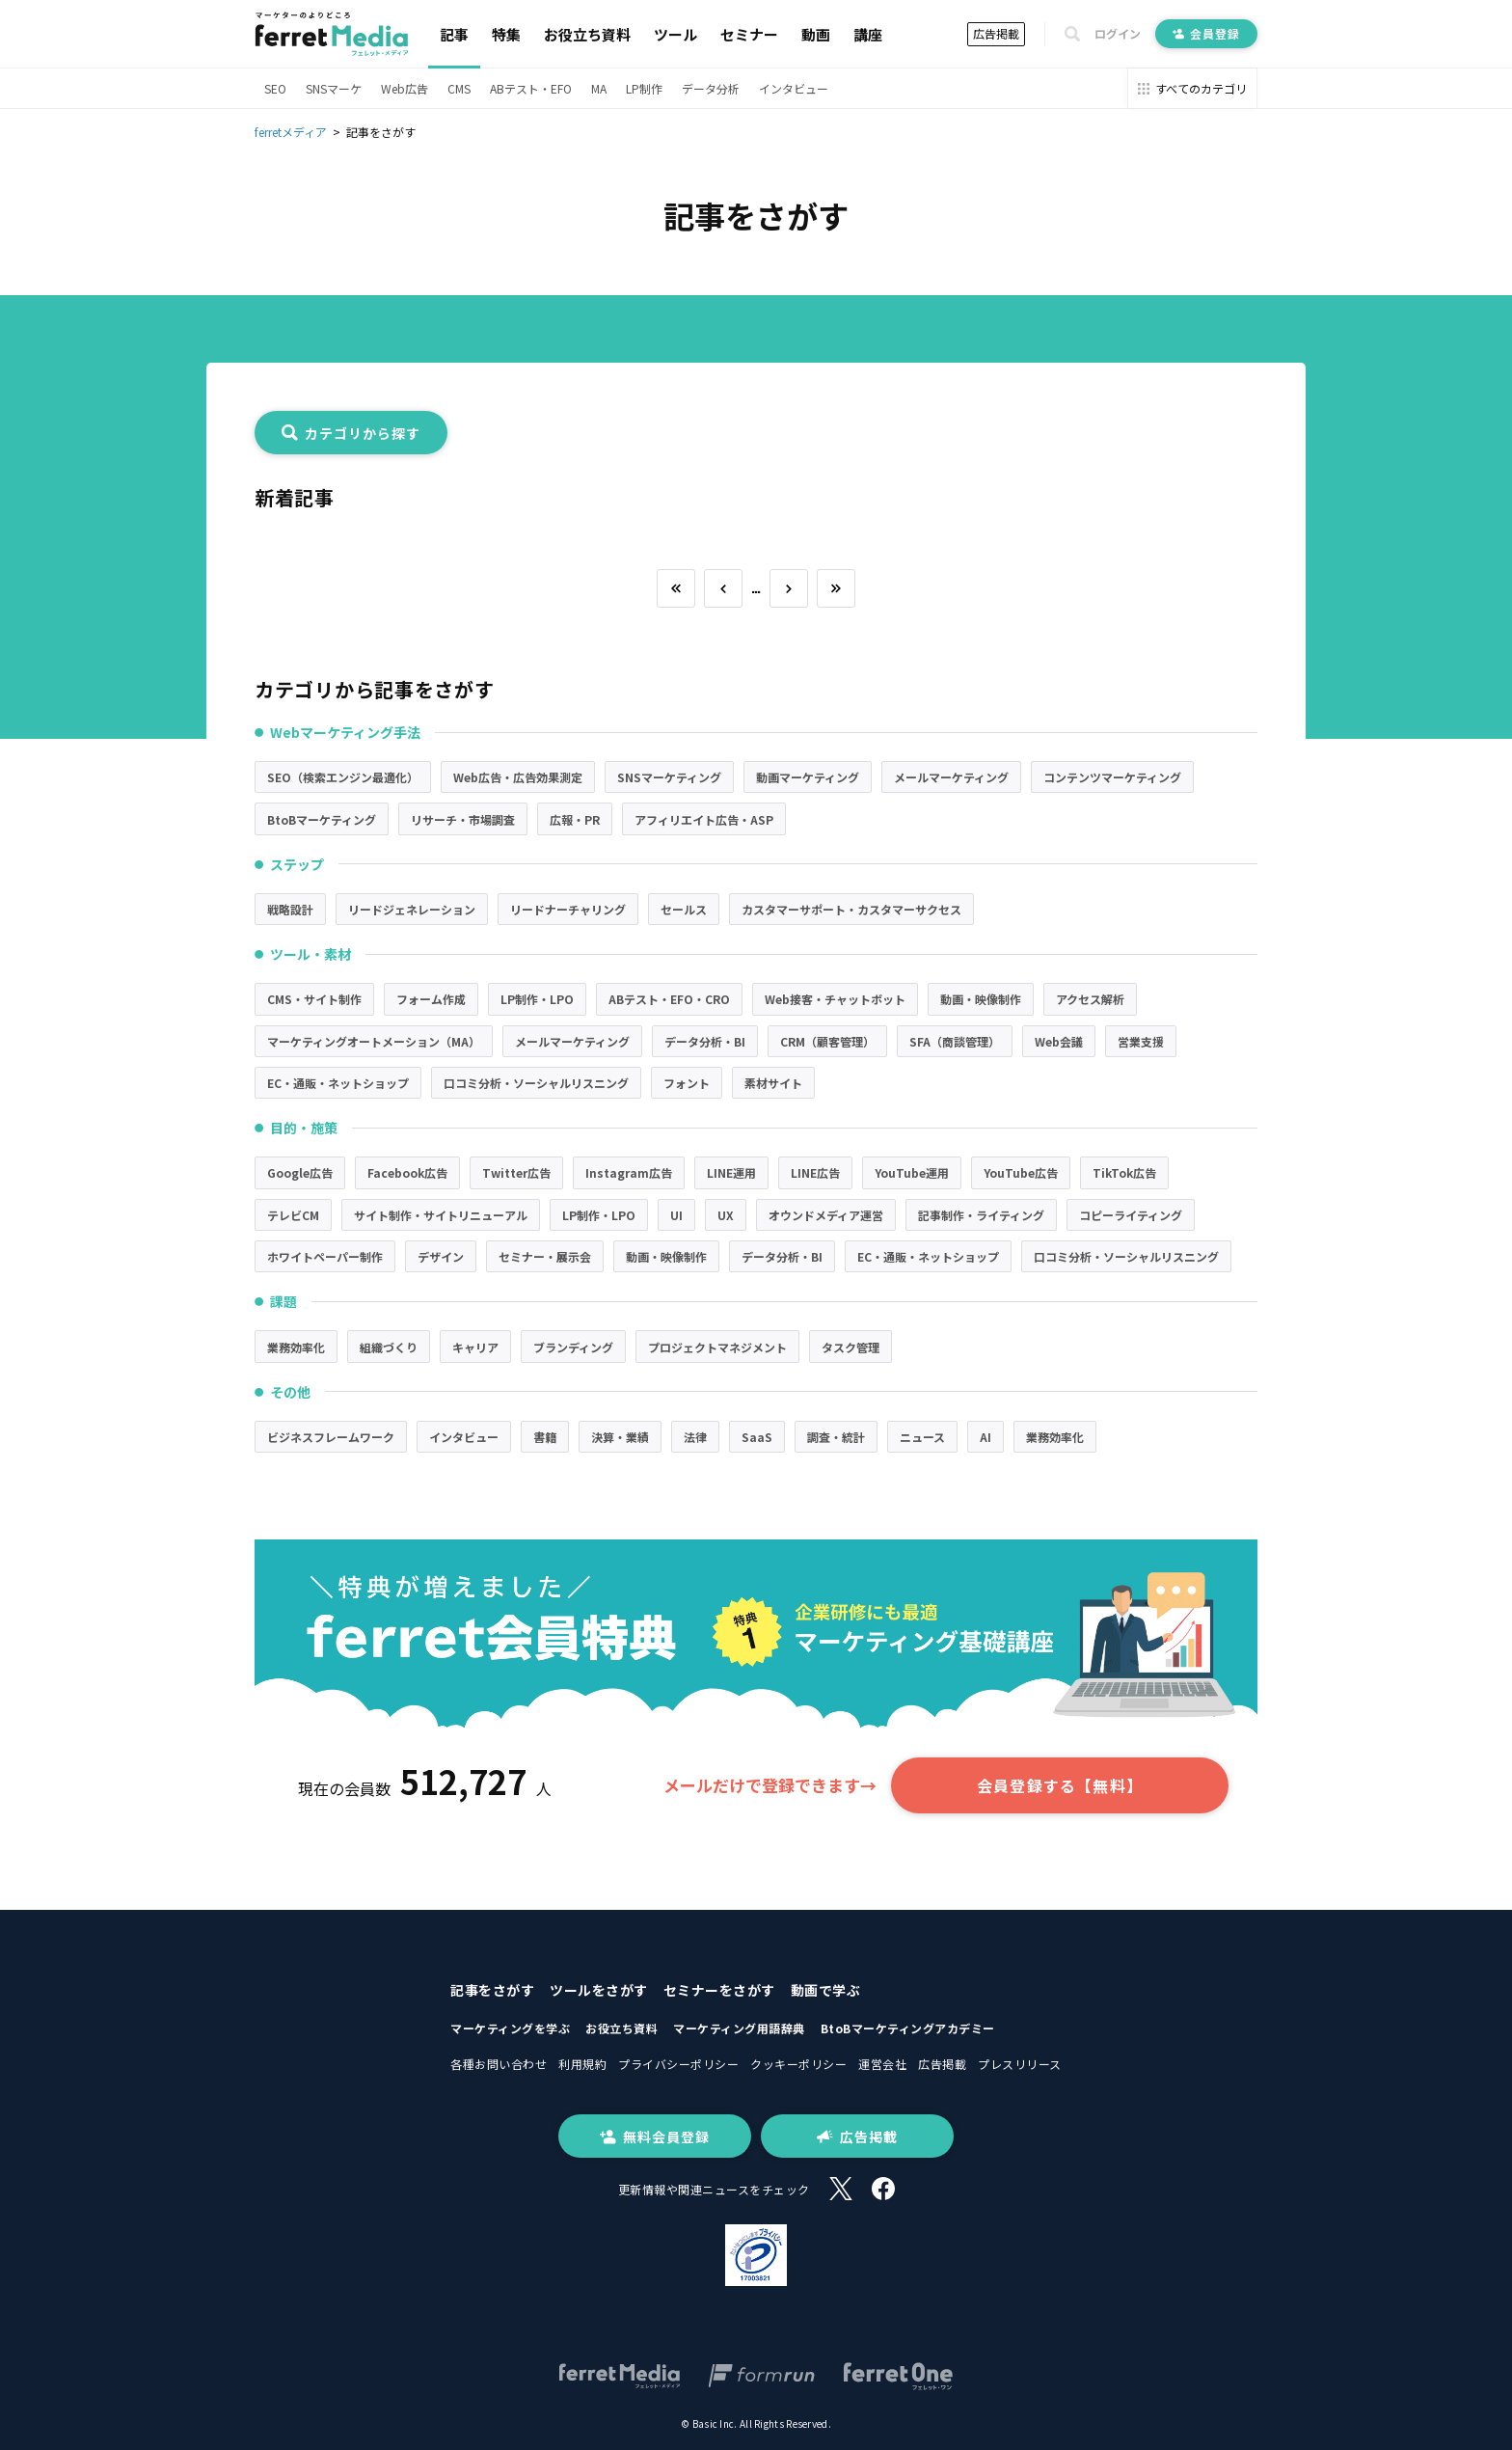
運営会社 (882, 2063)
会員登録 (1206, 33)
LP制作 (644, 88)
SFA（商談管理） (954, 1041)
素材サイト (773, 1083)
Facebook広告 (407, 1172)
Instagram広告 (628, 1172)
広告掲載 (996, 33)
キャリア (475, 1347)
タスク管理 (850, 1347)
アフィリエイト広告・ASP (703, 819)
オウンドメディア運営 (826, 1215)
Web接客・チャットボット (835, 999)
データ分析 (711, 88)
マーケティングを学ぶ (510, 2028)
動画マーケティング (807, 777)
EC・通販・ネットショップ (338, 1083)
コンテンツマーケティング (1112, 777)
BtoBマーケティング (321, 819)
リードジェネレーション (411, 909)
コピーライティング (1130, 1215)
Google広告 (300, 1172)
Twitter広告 (516, 1172)
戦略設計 (290, 909)
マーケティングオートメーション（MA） (373, 1041)
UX (725, 1215)
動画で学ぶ (826, 1990)
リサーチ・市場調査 (463, 819)
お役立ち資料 (587, 34)
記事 (454, 34)
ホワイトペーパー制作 (325, 1256)
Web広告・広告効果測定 (517, 777)
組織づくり (389, 1347)
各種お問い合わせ (498, 2063)
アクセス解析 (1090, 999)
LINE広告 (815, 1172)
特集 (506, 34)
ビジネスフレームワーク (330, 1437)
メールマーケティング (951, 777)
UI (676, 1215)
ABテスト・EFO (531, 88)
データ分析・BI (704, 1041)
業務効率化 (296, 1347)
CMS (459, 88)
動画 (815, 34)
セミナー (749, 34)
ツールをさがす (599, 1990)
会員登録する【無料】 (1060, 1785)
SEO (275, 88)
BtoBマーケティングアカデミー (908, 2028)
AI (985, 1437)
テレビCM (293, 1215)
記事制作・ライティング (981, 1215)
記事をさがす (492, 1990)
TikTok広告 (1124, 1172)
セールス (684, 909)
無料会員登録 (655, 2136)
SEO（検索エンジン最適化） (342, 777)
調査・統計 (836, 1437)
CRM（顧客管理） (827, 1041)
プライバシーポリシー (678, 2063)
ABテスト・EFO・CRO (669, 999)
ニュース (922, 1437)
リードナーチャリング (568, 909)
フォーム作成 (431, 999)
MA (599, 88)
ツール (675, 34)
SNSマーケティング (669, 777)
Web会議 (1059, 1041)
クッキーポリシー (798, 2063)
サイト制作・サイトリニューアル (440, 1215)
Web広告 (404, 88)
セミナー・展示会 (545, 1256)
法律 (695, 1437)
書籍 (544, 1437)
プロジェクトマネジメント (717, 1347)
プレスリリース (1020, 2063)
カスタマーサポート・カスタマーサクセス (851, 909)
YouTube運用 (912, 1172)
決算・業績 (620, 1437)
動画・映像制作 (980, 999)
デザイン (441, 1256)
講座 (867, 34)
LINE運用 (731, 1172)
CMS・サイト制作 (314, 999)
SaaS (757, 1437)
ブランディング (573, 1347)
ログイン (1117, 34)
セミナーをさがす (719, 1990)
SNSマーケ (334, 88)
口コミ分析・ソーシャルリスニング (536, 1083)
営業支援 (1141, 1041)
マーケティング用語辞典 (739, 2028)
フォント (686, 1083)
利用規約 (582, 2063)
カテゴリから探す (351, 433)
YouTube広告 (1021, 1172)
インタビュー (793, 88)
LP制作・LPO (537, 999)
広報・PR (575, 819)
